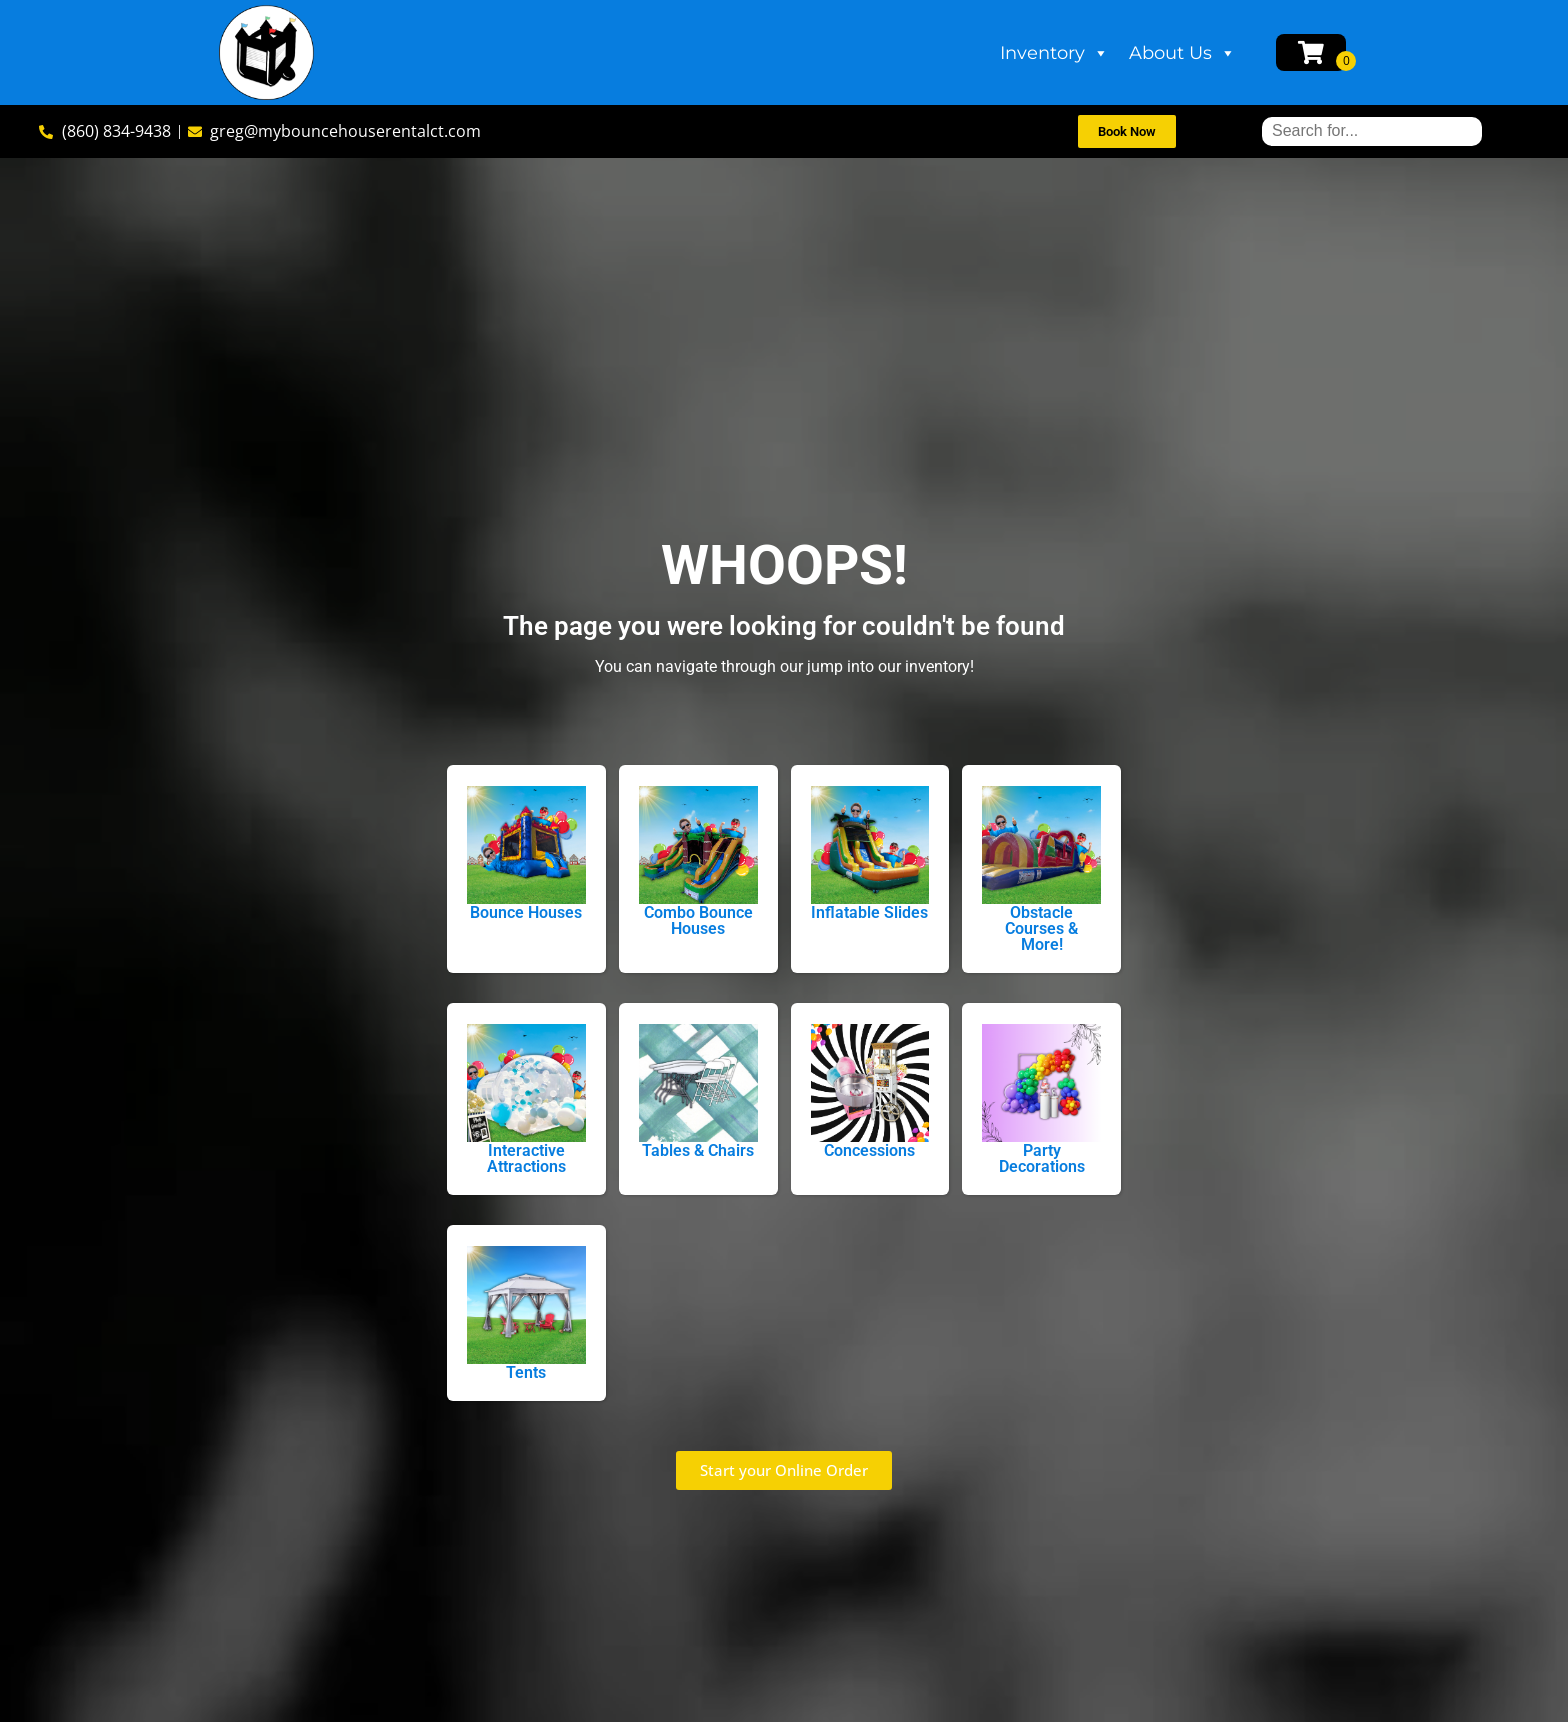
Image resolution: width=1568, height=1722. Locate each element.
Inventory (1054, 53)
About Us (1182, 53)
